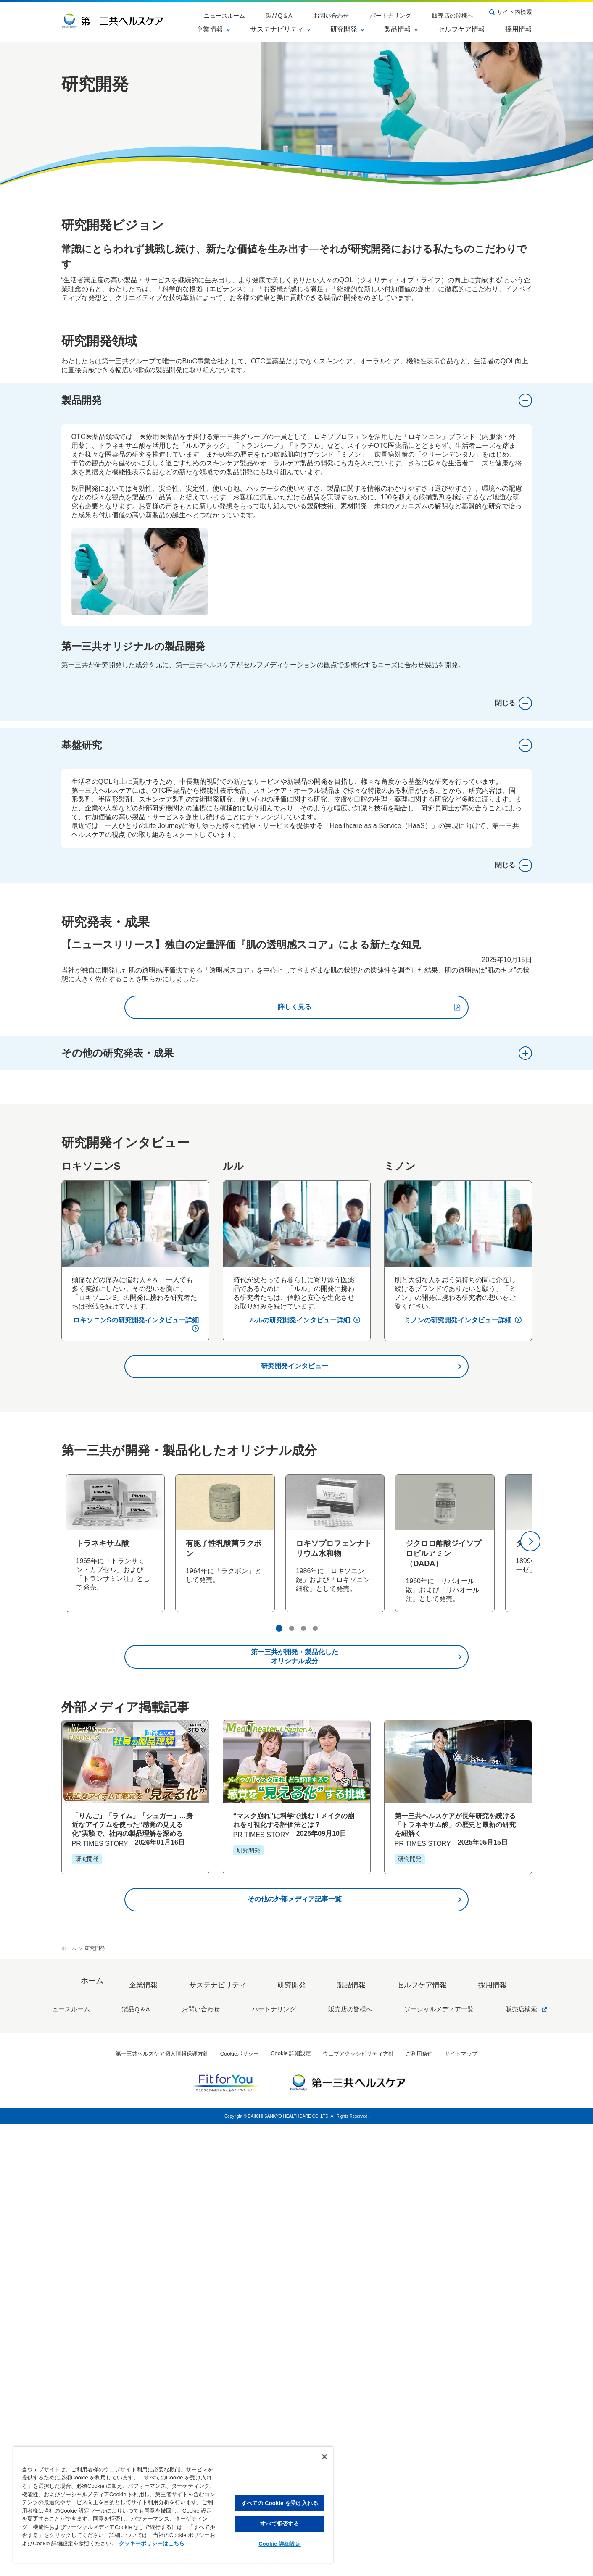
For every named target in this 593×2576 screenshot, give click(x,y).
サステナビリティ (280, 29)
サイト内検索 (510, 11)
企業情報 (213, 29)
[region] (173, 2505)
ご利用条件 (419, 2506)
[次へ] (530, 2008)
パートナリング (407, 11)
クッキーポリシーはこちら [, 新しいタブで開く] (151, 2543)
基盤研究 (296, 1212)
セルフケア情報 (461, 29)
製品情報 (401, 29)
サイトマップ (461, 2506)
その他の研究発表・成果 (296, 1520)
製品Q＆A (318, 11)
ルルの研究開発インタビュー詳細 (304, 1787)
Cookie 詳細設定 (279, 2544)
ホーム (68, 2415)
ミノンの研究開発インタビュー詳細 (463, 1787)
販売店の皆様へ (458, 11)
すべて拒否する (279, 2524)
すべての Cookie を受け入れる (279, 2503)
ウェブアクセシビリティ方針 (358, 2506)
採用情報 (518, 29)
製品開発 (296, 400)
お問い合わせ (359, 11)
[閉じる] (324, 2456)
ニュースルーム (274, 11)
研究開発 (347, 29)
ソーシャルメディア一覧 (422, 2464)
